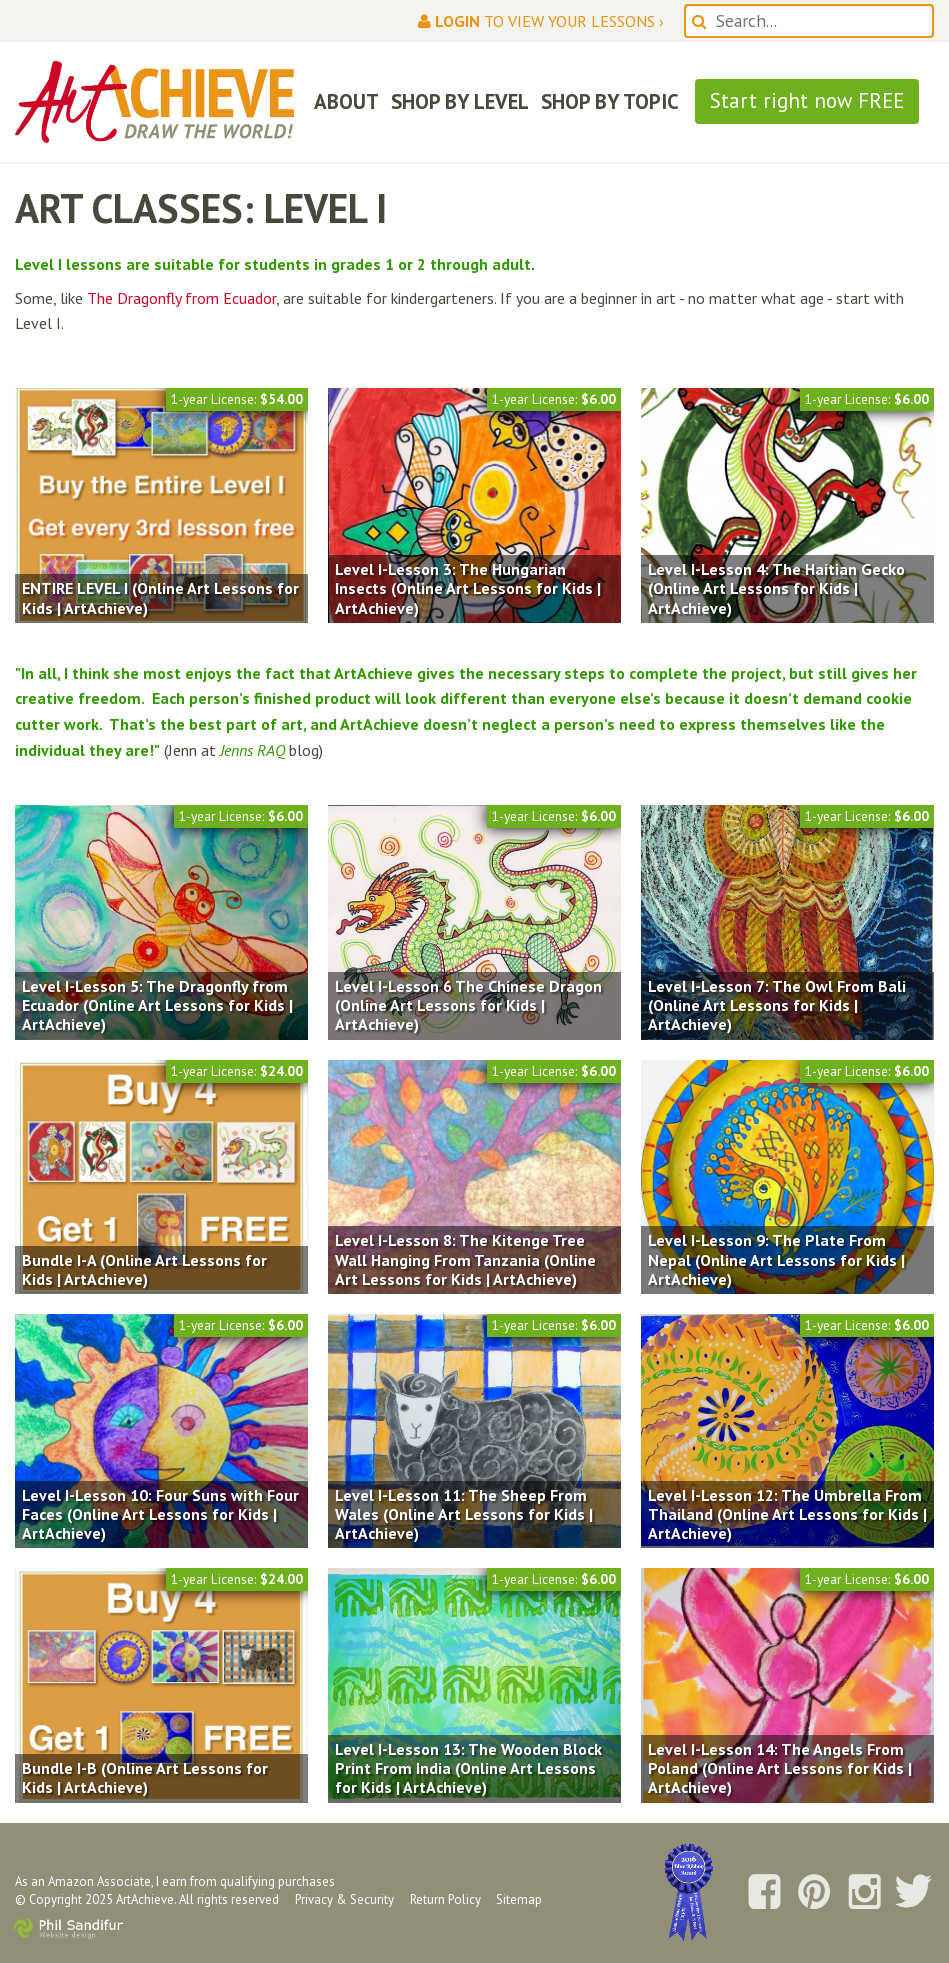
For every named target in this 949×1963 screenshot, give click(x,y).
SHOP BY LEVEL (460, 101)
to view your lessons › (541, 21)
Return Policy (445, 1899)
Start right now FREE (807, 100)
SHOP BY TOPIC (610, 101)
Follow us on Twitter (914, 1893)
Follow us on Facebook (764, 1893)
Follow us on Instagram (864, 1893)
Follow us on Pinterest (814, 1893)
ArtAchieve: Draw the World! (154, 102)
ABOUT (346, 101)
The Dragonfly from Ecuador (181, 298)
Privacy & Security (344, 1899)
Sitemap (519, 1899)
